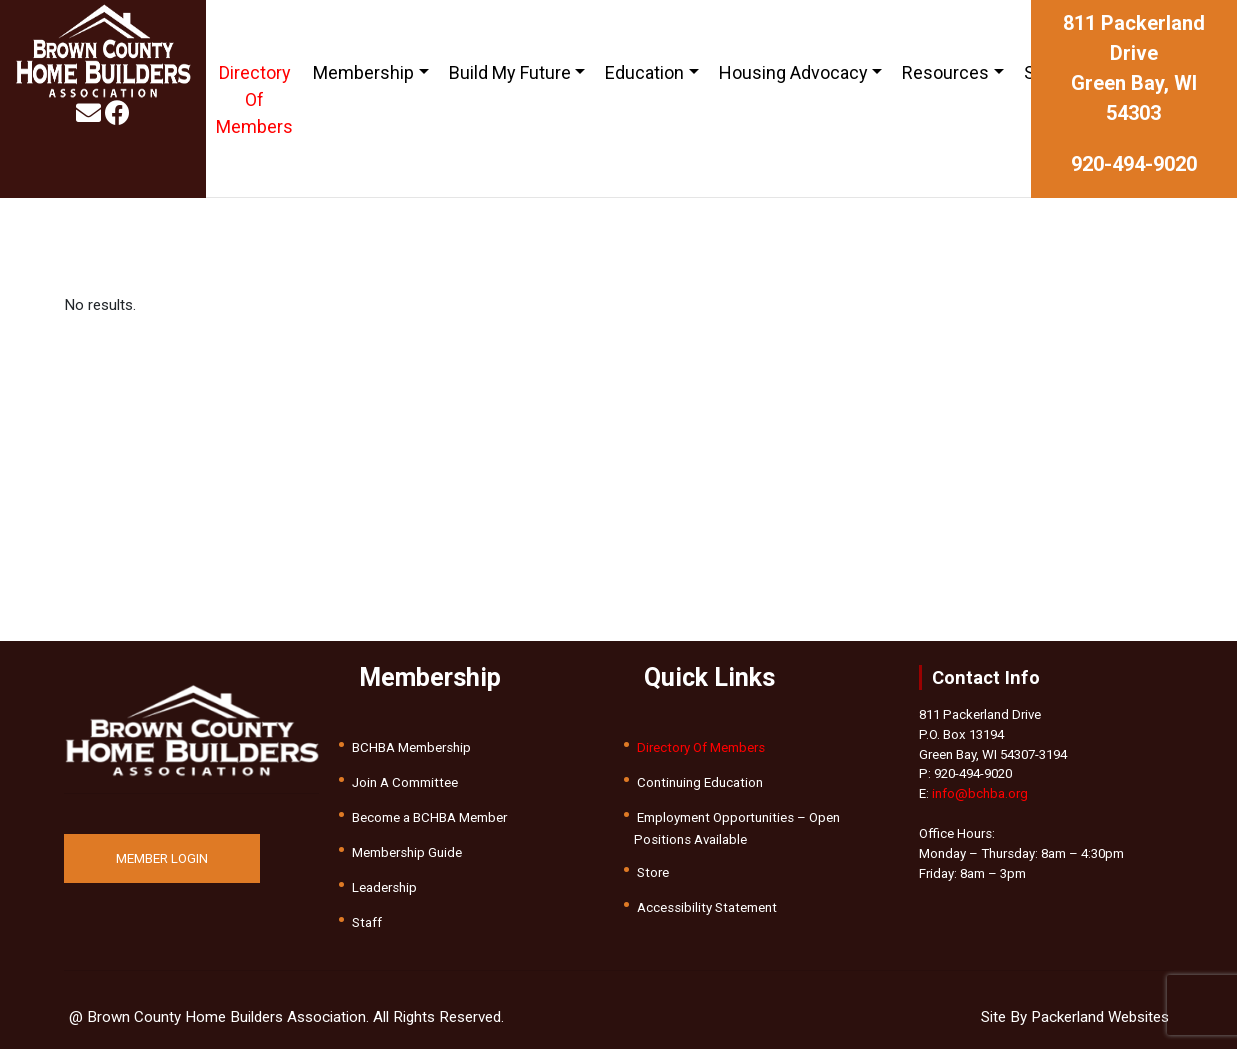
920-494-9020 (1134, 164)
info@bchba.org (980, 793)
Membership (363, 72)
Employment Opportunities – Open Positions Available (737, 828)
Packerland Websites (1100, 1017)
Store (653, 872)
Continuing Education (700, 782)
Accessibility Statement (707, 907)
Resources (945, 72)
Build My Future (510, 72)
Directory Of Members (254, 99)
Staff (367, 922)
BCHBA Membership (411, 747)
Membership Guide (407, 852)
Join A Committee (405, 782)
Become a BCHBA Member (429, 817)
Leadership (384, 887)
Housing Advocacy (793, 72)
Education (644, 72)
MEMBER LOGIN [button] (162, 858)
